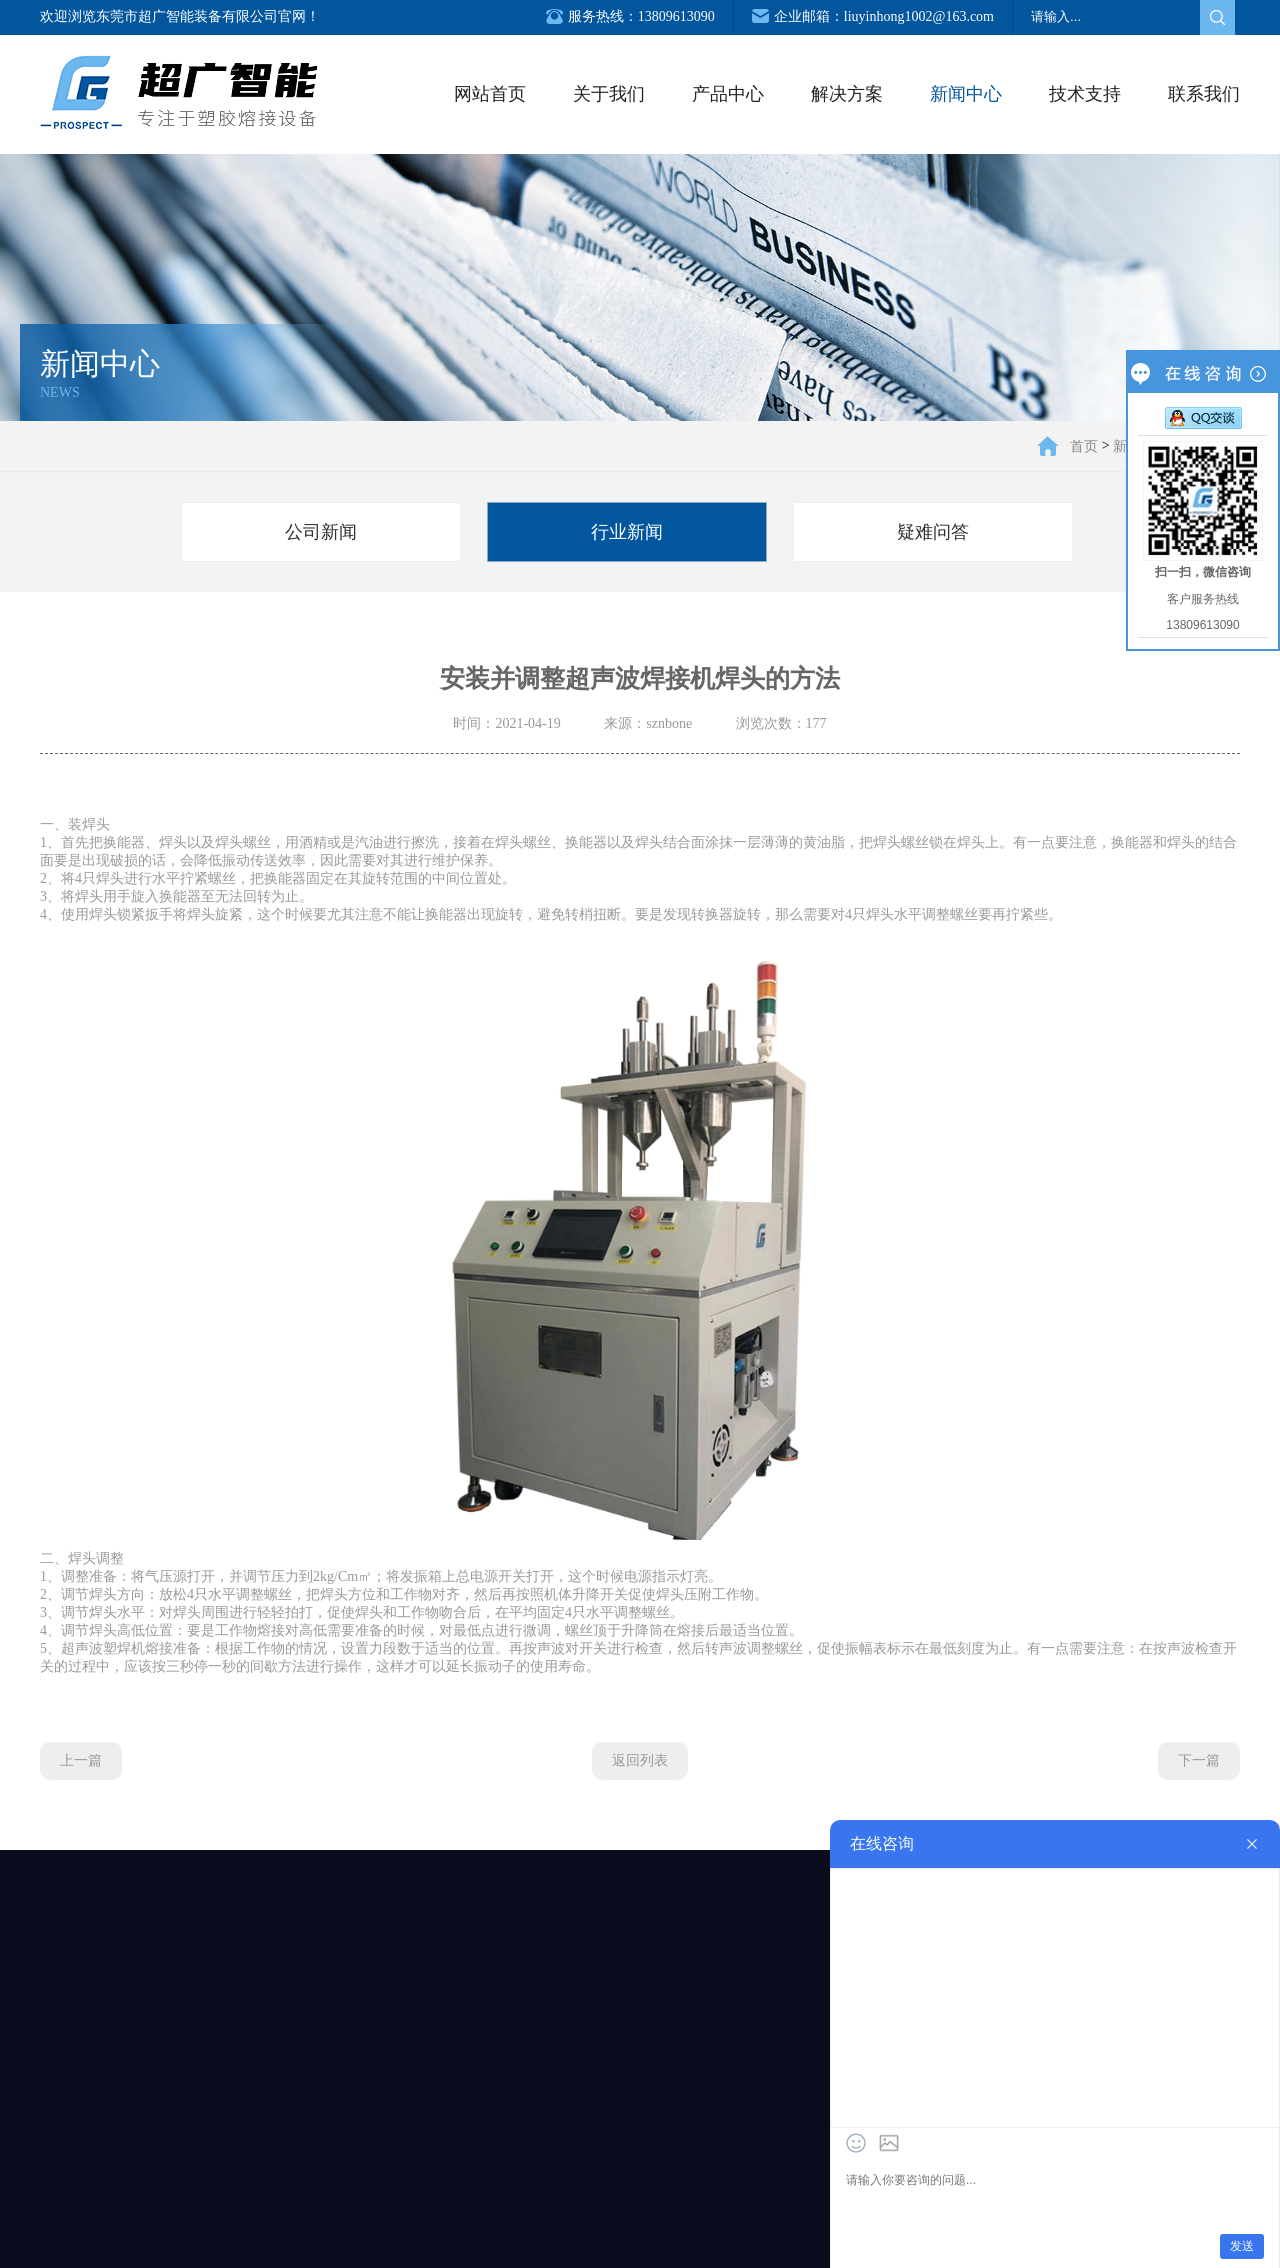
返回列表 (640, 1760)
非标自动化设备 (252, 2169)
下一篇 (1199, 1760)
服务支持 (797, 2137)
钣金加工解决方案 (443, 2137)
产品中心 (728, 94)
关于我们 (609, 94)
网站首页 (490, 94)
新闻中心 (966, 94)
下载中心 (797, 2169)
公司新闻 (321, 532)
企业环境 (75, 2169)
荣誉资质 (75, 2201)
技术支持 (1085, 94)
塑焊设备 (252, 2137)
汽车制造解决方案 (443, 2169)
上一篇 (81, 1760)
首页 (1084, 445)
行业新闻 (627, 532)
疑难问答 (933, 532)
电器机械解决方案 (443, 2201)
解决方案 (847, 94)
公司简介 (75, 2137)
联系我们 (1204, 94)
